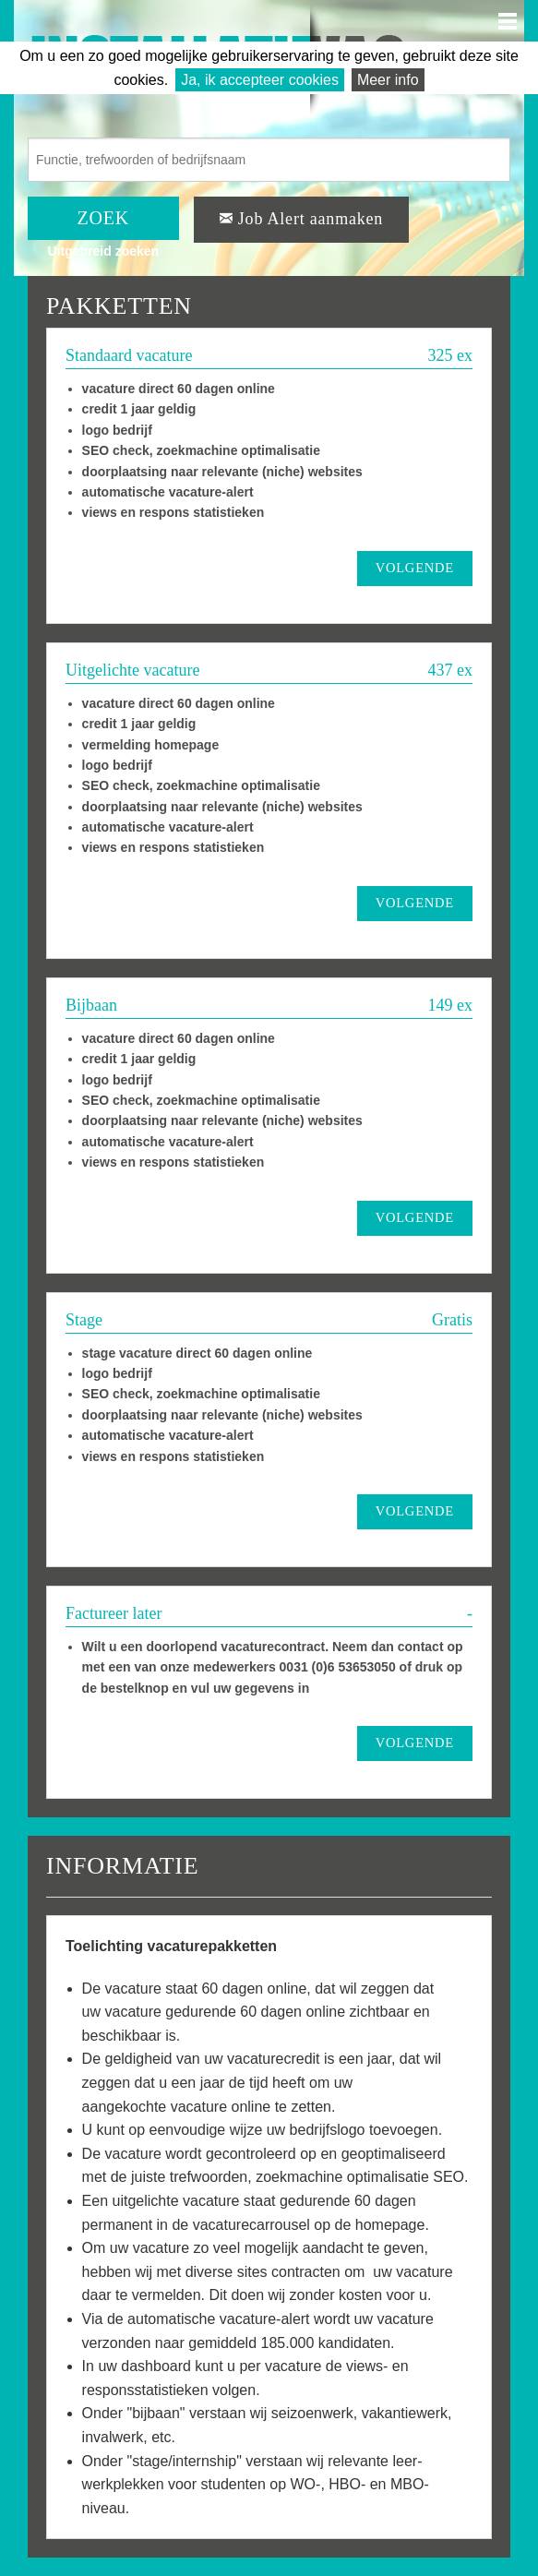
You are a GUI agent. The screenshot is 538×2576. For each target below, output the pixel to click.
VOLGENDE (415, 567)
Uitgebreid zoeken (104, 251)
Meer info (388, 80)
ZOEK (104, 218)
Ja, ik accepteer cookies (260, 80)
